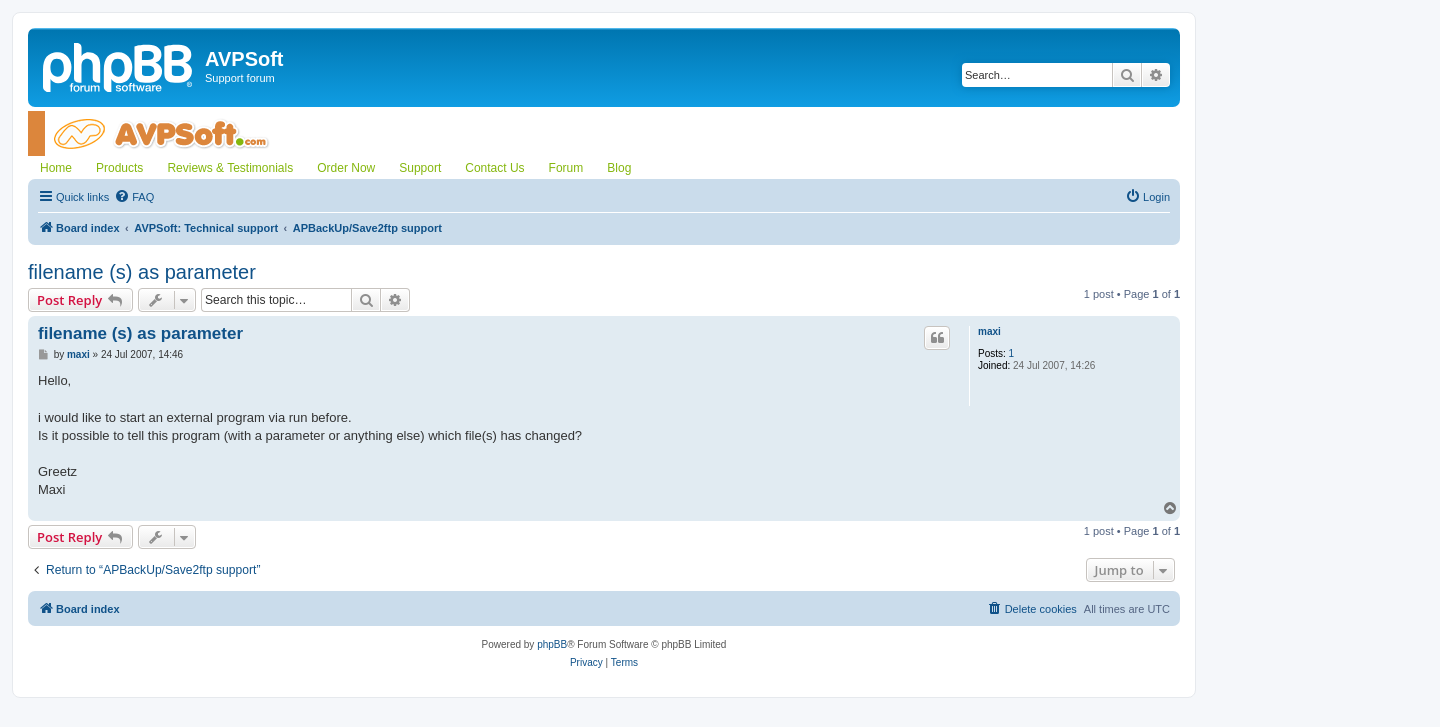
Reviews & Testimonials (230, 168)
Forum (566, 168)
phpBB (552, 644)
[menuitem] (134, 197)
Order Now (346, 168)
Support (420, 168)
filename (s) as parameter (142, 272)
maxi (989, 331)
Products (119, 168)
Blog (619, 168)
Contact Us (494, 168)
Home (56, 168)
